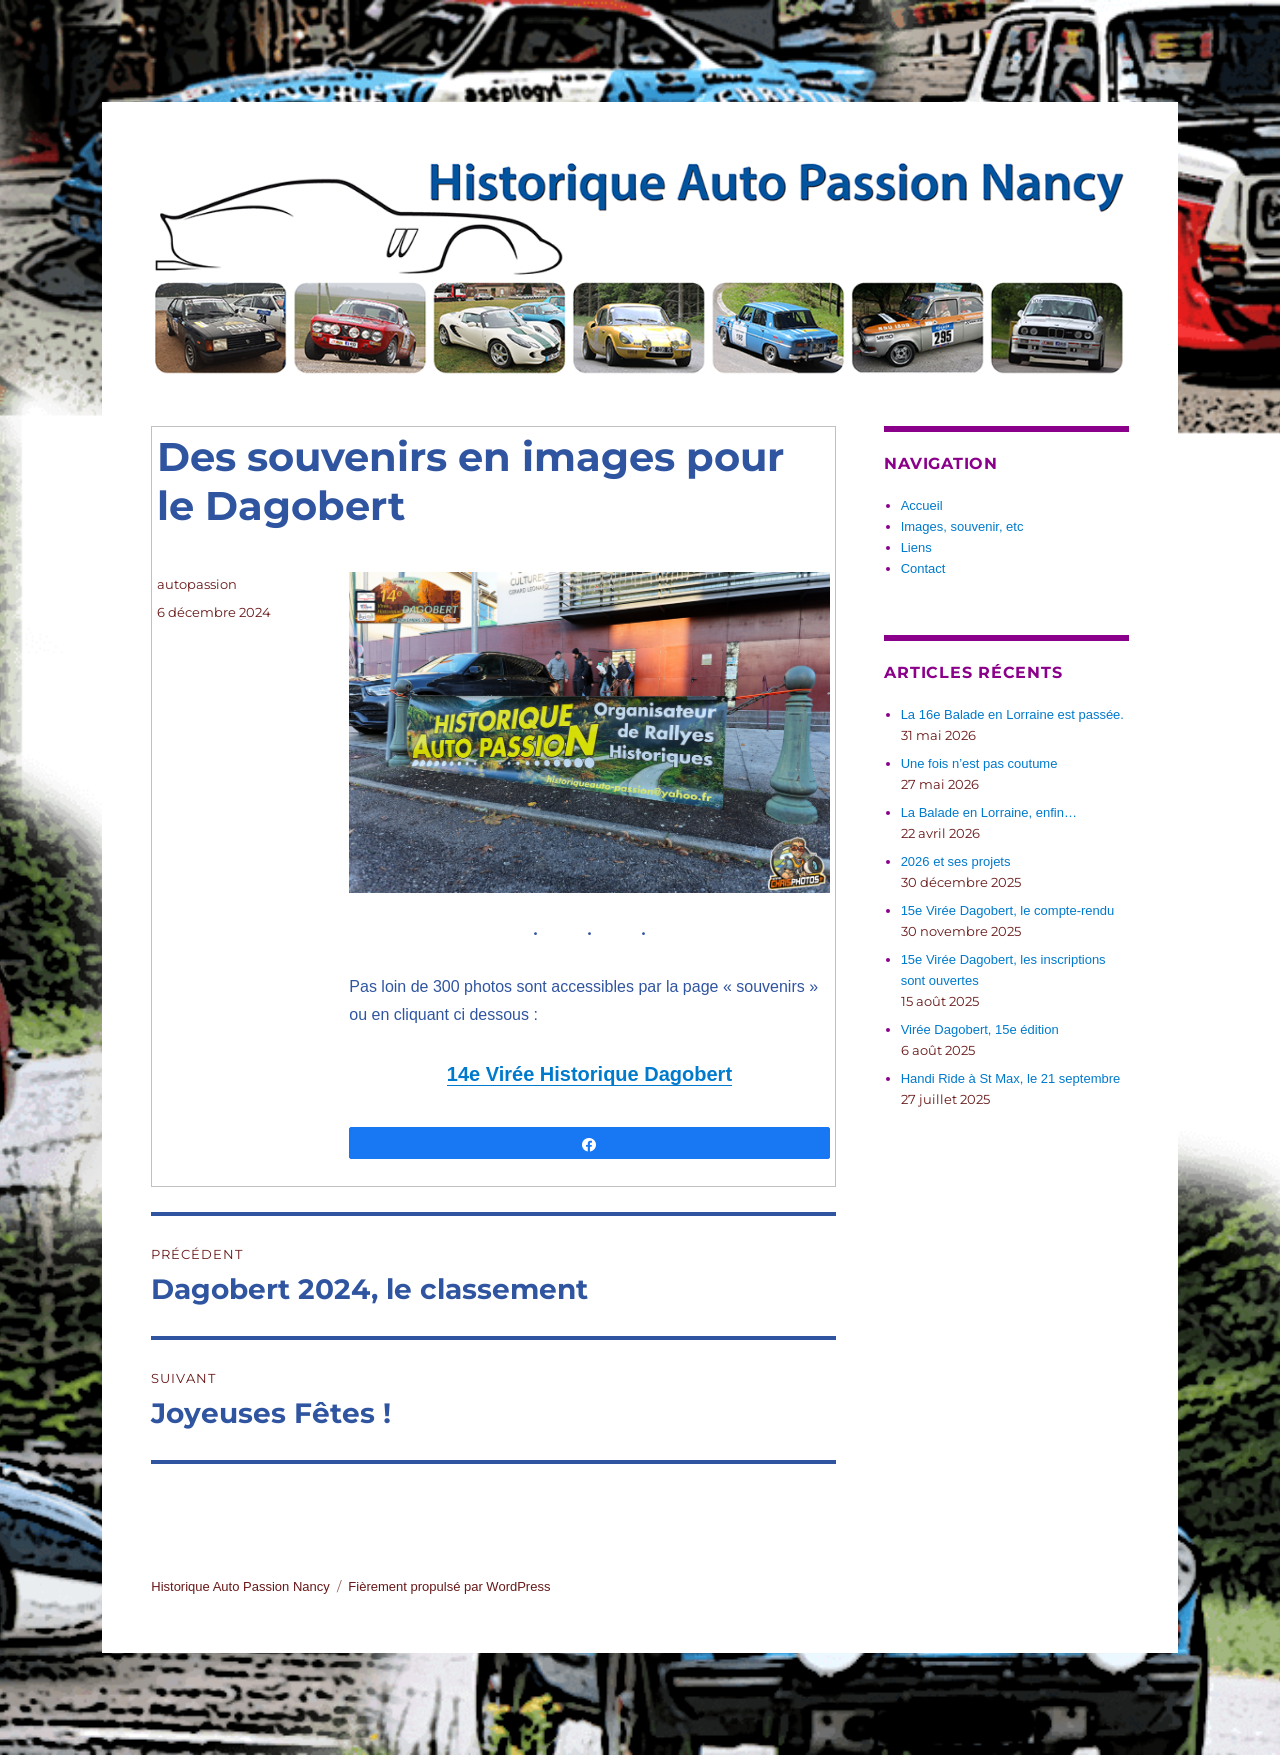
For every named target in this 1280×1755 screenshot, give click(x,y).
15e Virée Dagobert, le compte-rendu (1008, 910)
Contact (923, 568)
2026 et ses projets (956, 861)
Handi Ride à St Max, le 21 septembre (1011, 1078)
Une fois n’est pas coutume (979, 763)
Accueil (922, 505)
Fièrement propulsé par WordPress (449, 1586)
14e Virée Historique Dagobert (589, 1074)
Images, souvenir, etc (962, 526)
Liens (916, 547)
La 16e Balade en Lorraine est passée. (1012, 714)
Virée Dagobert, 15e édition (980, 1029)
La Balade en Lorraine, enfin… (989, 812)
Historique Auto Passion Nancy (240, 1586)
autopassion (197, 584)
